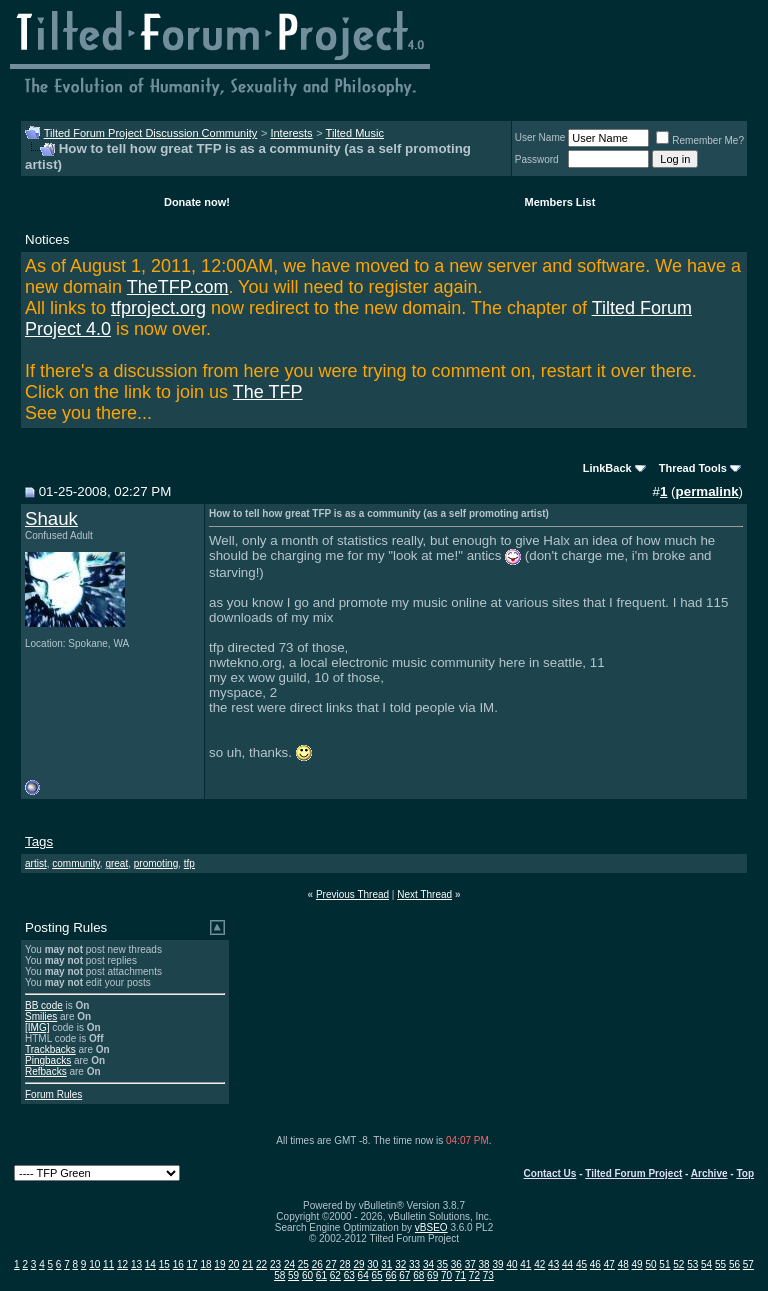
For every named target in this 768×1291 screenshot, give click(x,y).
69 (432, 1275)
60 (307, 1275)
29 (358, 1264)
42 (539, 1264)
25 (303, 1264)
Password (537, 159)
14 (150, 1264)
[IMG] (37, 1027)
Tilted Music (355, 133)
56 (734, 1264)
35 (442, 1264)
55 (720, 1264)
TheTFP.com (178, 287)
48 (623, 1264)
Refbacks (46, 1071)
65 (376, 1275)
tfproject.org (158, 308)
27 (331, 1264)
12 (122, 1264)
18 (205, 1264)
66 (390, 1275)
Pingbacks (48, 1060)
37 (470, 1264)
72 (474, 1275)
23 (275, 1264)
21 (247, 1264)
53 (692, 1264)
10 (94, 1264)
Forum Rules (53, 1094)
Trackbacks (50, 1049)
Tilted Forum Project (633, 1173)
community (76, 863)
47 (609, 1264)
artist (36, 863)
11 (108, 1264)
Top (745, 1173)
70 (446, 1275)
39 (497, 1264)
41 (525, 1264)
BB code (44, 1005)
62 (335, 1275)
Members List (559, 202)
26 (317, 1264)
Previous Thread (352, 894)
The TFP (268, 392)
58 (279, 1275)
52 (678, 1264)
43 (553, 1264)
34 (428, 1264)
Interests (291, 133)
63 (349, 1275)
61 (321, 1275)
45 (581, 1264)
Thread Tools (693, 468)
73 (488, 1275)
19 (219, 1264)
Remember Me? (700, 140)
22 (261, 1264)
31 (386, 1264)
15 (164, 1264)
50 (650, 1264)
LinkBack (607, 468)
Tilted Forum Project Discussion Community (151, 133)
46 (595, 1264)
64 (363, 1275)
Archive (709, 1173)
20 (233, 1264)
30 (372, 1264)
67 (404, 1275)
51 (664, 1264)
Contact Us (550, 1173)
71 (460, 1275)
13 (136, 1264)
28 (345, 1264)
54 (706, 1264)
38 (484, 1264)
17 (192, 1264)
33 (414, 1264)
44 (567, 1264)
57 (748, 1264)
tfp (189, 863)
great (116, 863)
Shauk (51, 518)
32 (400, 1264)
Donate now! (197, 202)
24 (289, 1264)
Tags (39, 841)
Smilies (41, 1016)
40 (511, 1264)
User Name (540, 137)
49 (637, 1264)
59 (293, 1275)
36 (456, 1264)
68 (418, 1275)
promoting (156, 863)
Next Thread (424, 894)
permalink (707, 491)
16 (178, 1264)
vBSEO (431, 1227)
